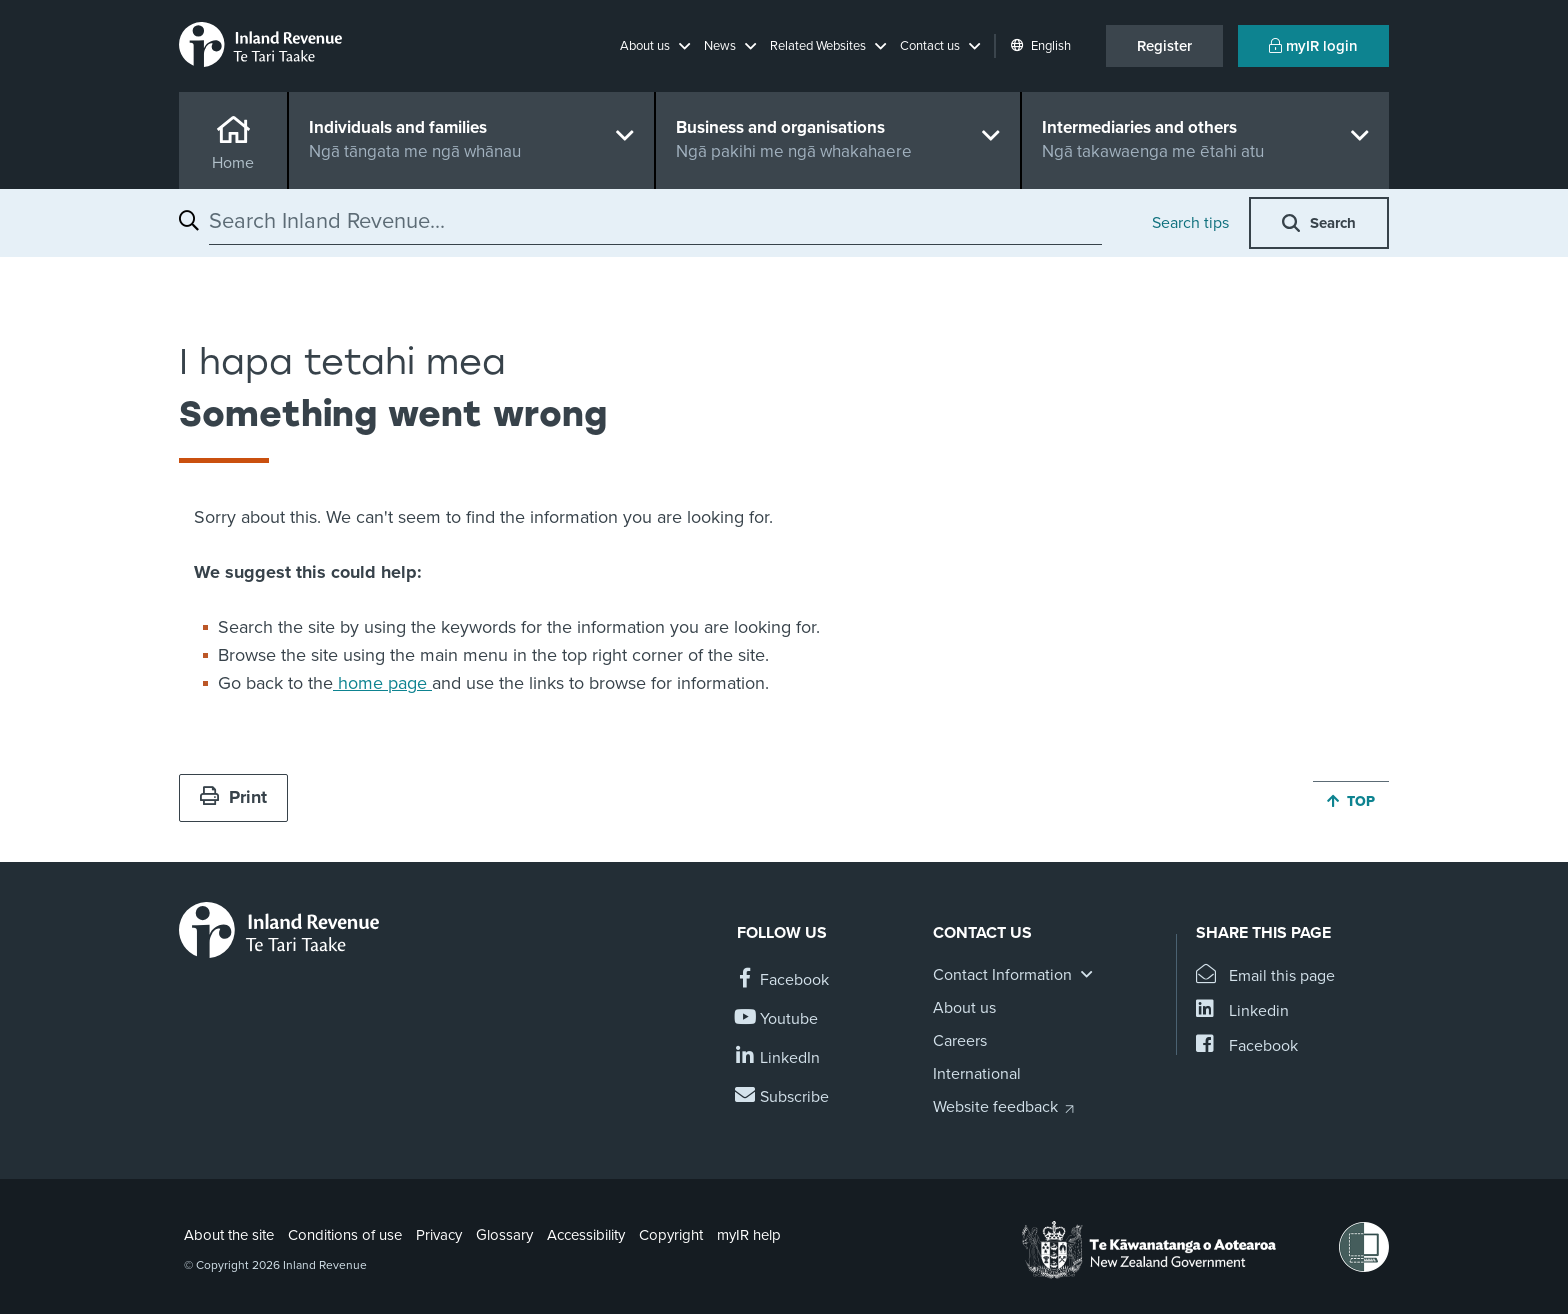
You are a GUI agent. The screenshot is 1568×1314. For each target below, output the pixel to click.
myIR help (749, 1235)
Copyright (671, 1235)
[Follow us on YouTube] (777, 1019)
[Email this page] (1265, 976)
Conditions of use (345, 1235)
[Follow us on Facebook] (783, 980)
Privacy (439, 1235)
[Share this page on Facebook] (1247, 1046)
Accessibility (586, 1235)
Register (1164, 46)
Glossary (504, 1235)
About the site (229, 1235)
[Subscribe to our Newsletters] (783, 1097)
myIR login (1313, 46)
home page (382, 683)
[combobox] (655, 221)
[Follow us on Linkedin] (778, 1058)
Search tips (1190, 223)
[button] (655, 46)
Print (233, 797)
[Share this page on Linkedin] (1242, 1011)
